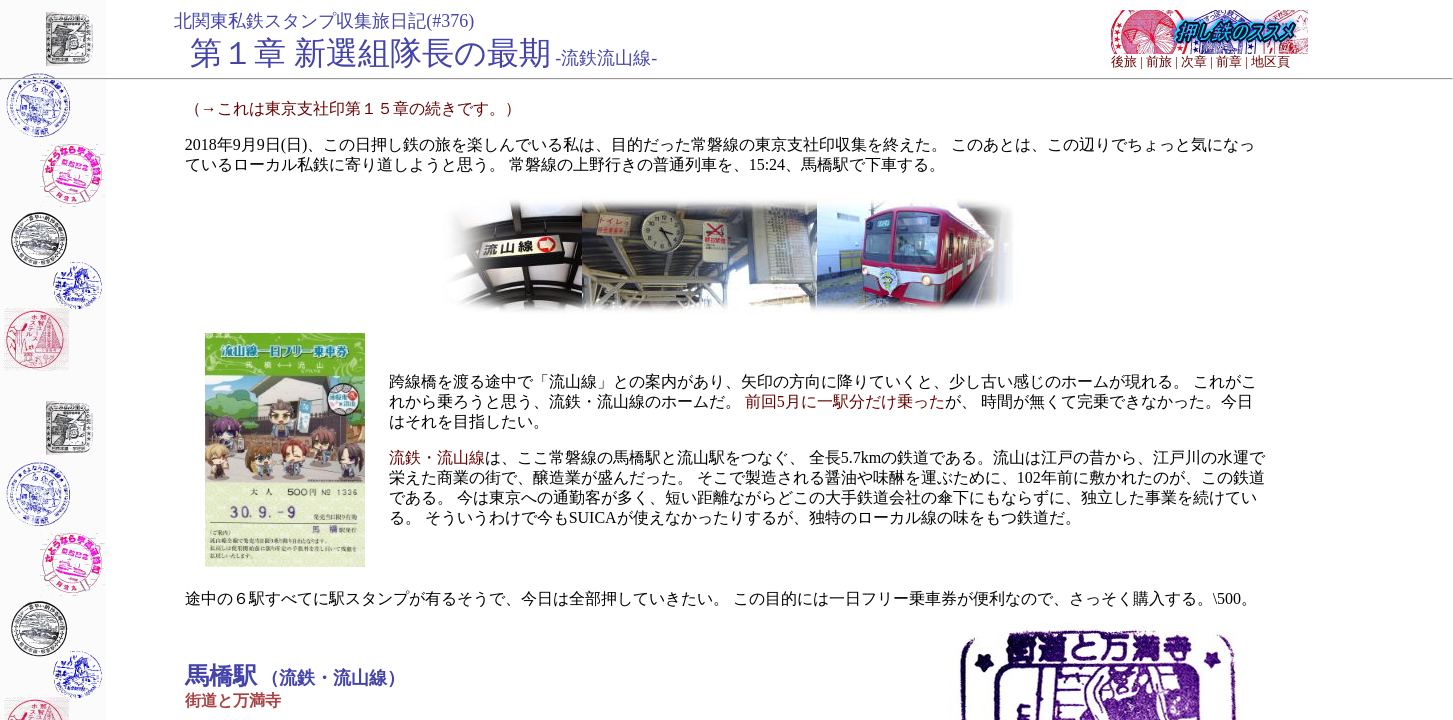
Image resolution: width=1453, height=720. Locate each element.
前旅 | (1162, 61)
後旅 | (1127, 61)
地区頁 (1270, 61)
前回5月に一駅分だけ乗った (845, 401)
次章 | (1197, 61)
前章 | (1232, 61)
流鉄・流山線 (437, 457)
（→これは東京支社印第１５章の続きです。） (353, 108)
